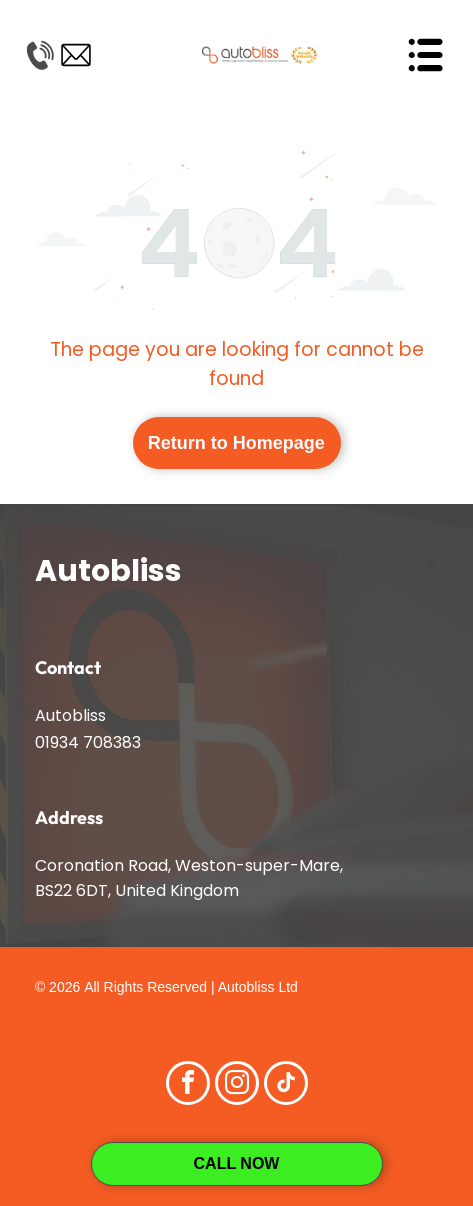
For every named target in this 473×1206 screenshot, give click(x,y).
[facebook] (188, 1085)
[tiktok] (286, 1085)
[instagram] (237, 1085)
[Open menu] (425, 55)
